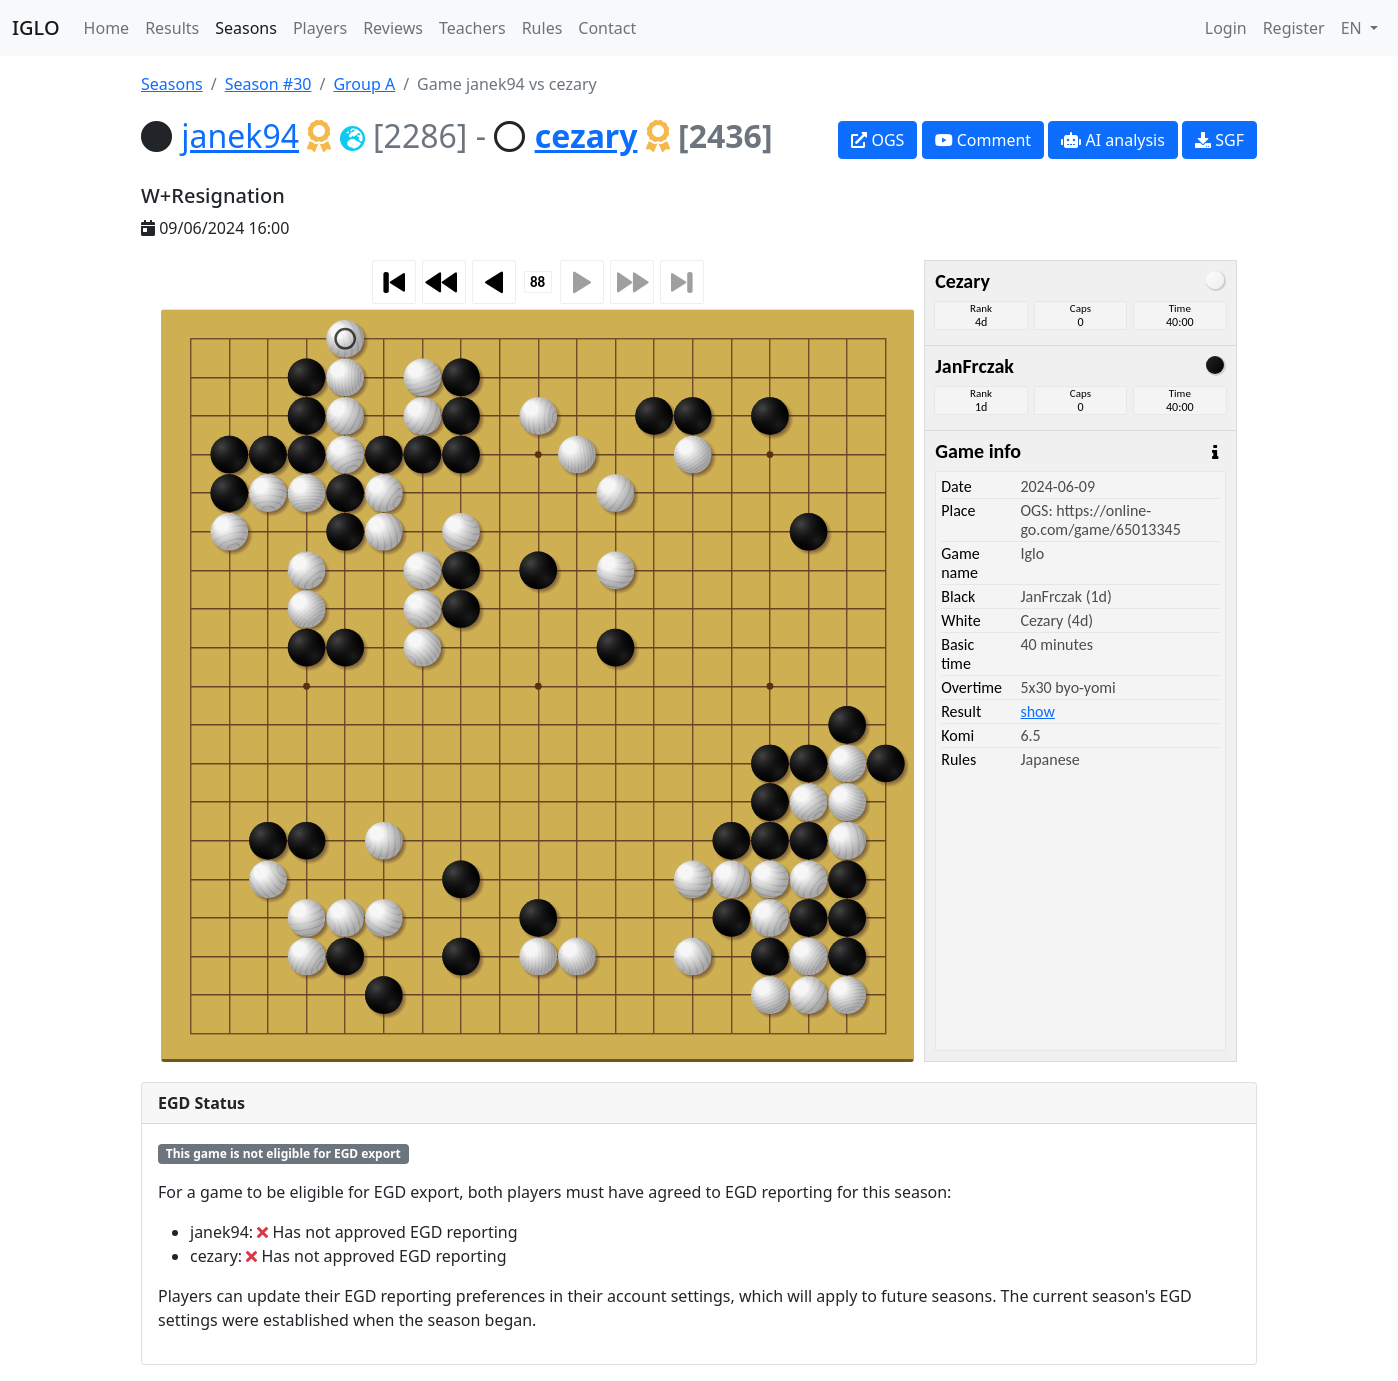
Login (1226, 28)
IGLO (36, 27)
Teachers (472, 28)
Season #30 (268, 84)
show (1037, 711)
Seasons (246, 28)
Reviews (393, 28)
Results (172, 28)
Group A (364, 84)
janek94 (240, 135)
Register (1294, 28)
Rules (542, 28)
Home (107, 28)
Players (320, 28)
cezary (586, 135)
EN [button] (1353, 28)
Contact (607, 28)
